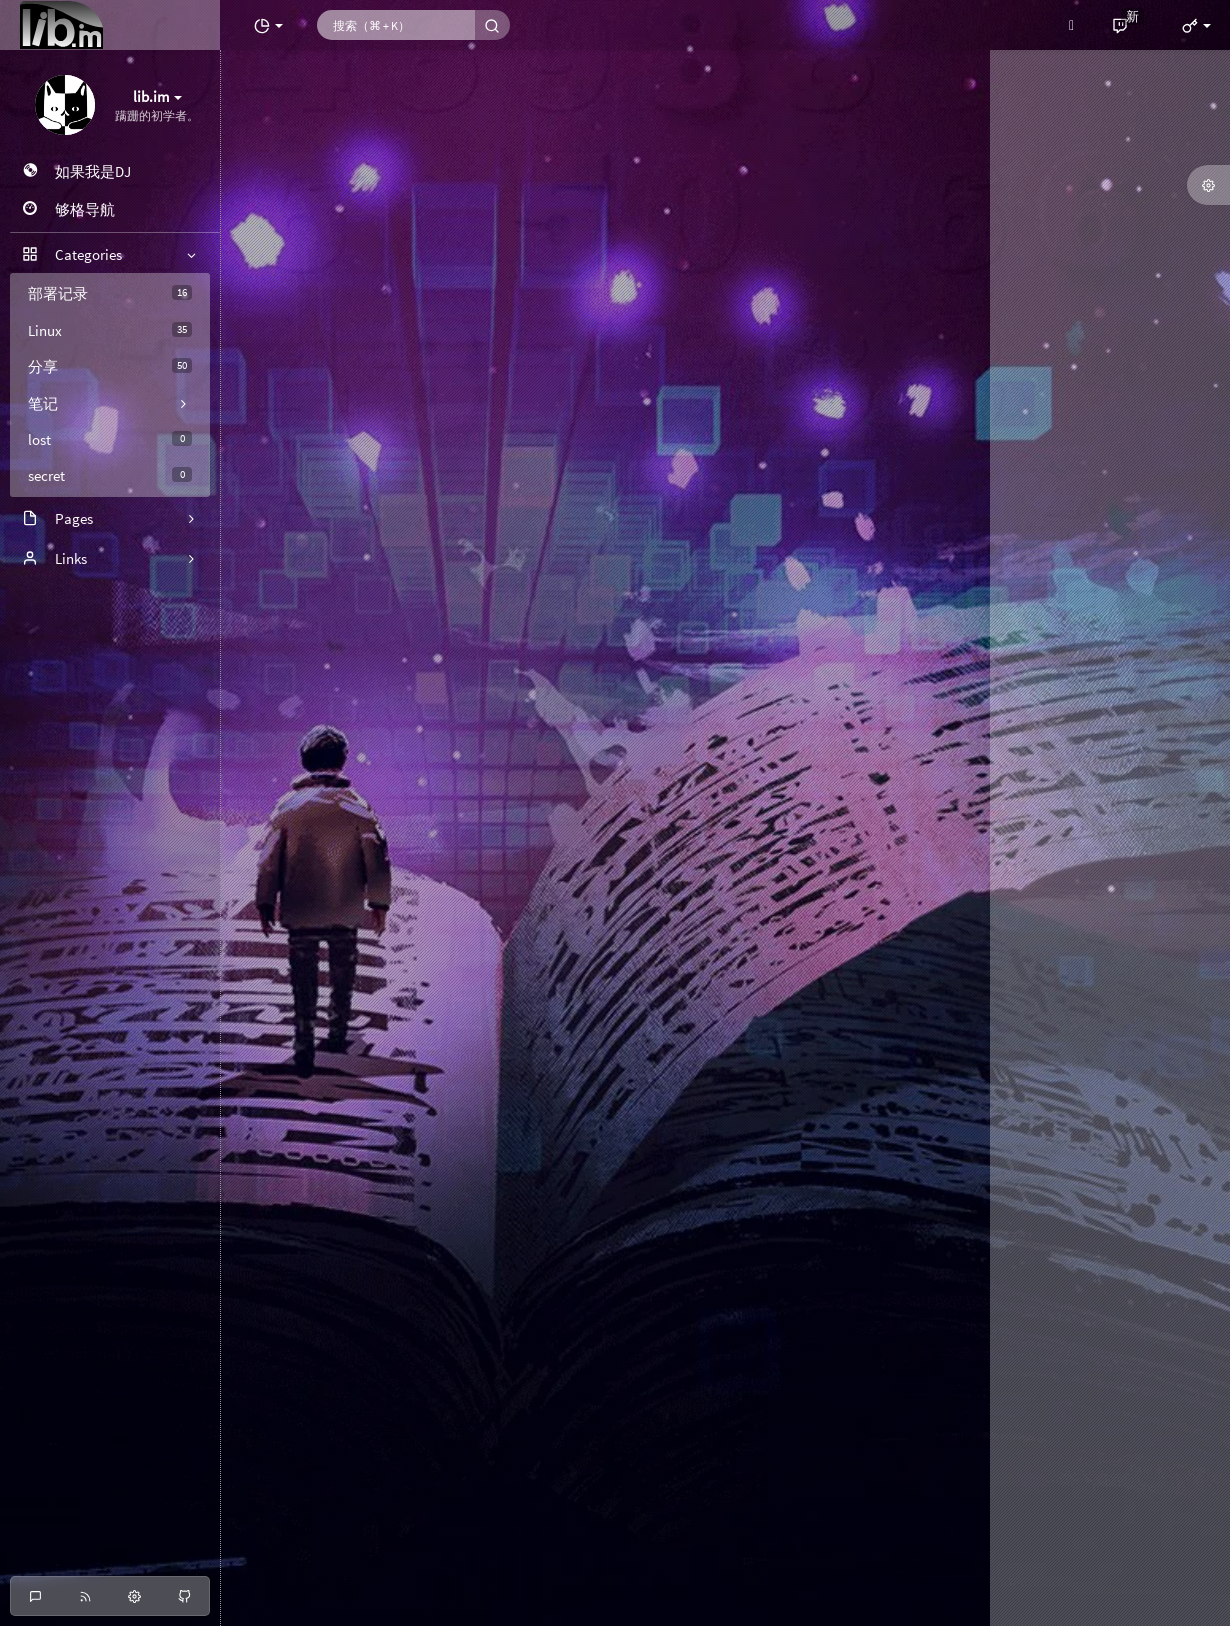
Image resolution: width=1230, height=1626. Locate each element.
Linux (110, 330)
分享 (110, 366)
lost (110, 439)
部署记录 (110, 293)
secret (110, 475)
